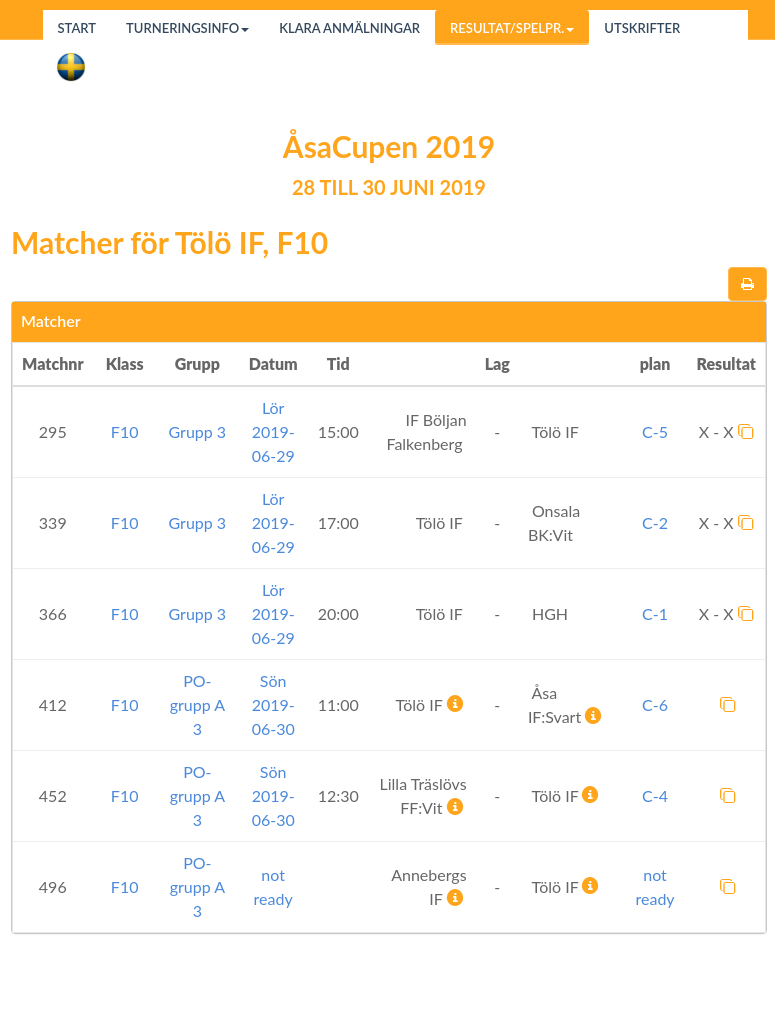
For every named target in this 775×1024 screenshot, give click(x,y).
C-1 (655, 613)
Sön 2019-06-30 (273, 704)
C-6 (655, 704)
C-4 (655, 795)
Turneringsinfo (187, 28)
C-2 (655, 522)
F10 (125, 431)
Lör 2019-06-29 (273, 431)
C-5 (655, 431)
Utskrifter (642, 28)
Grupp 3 (198, 431)
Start (77, 28)
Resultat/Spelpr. (512, 28)
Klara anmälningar (349, 28)
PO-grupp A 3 (197, 704)
